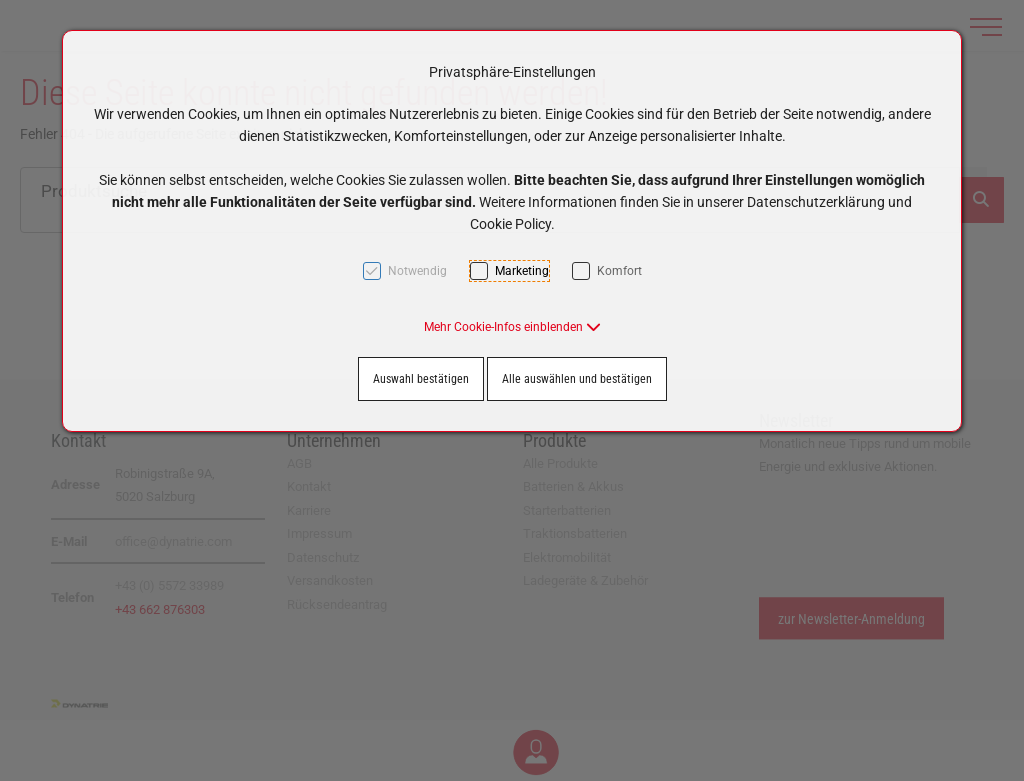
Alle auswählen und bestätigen (577, 379)
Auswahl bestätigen (421, 379)
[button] (512, 327)
